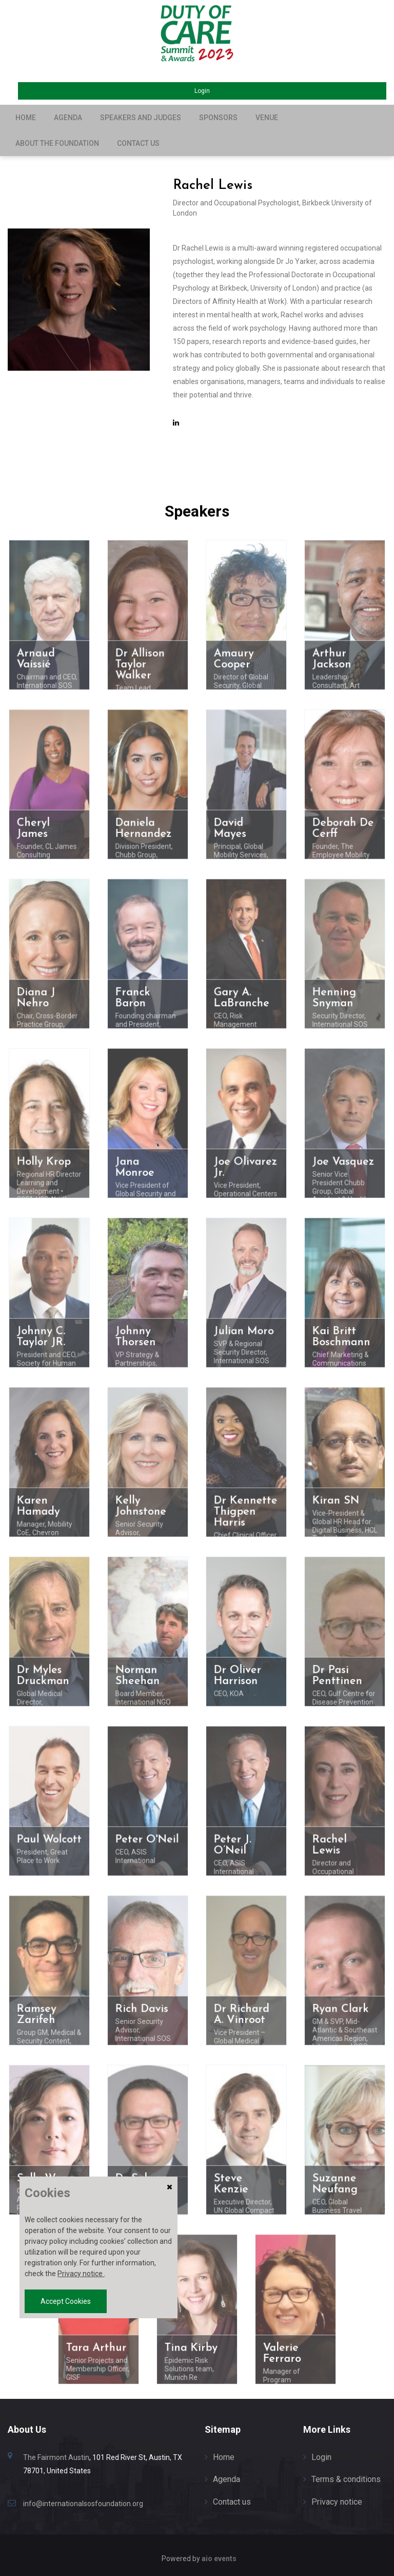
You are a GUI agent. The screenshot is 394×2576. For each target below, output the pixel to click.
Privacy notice (336, 2502)
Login (202, 90)
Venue (266, 117)
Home (25, 117)
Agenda (68, 117)
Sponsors (218, 117)
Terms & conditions (346, 2479)
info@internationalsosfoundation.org (83, 2503)
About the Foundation (57, 143)
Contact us (138, 143)
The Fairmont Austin (56, 2457)
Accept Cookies (66, 2301)
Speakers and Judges (140, 117)
